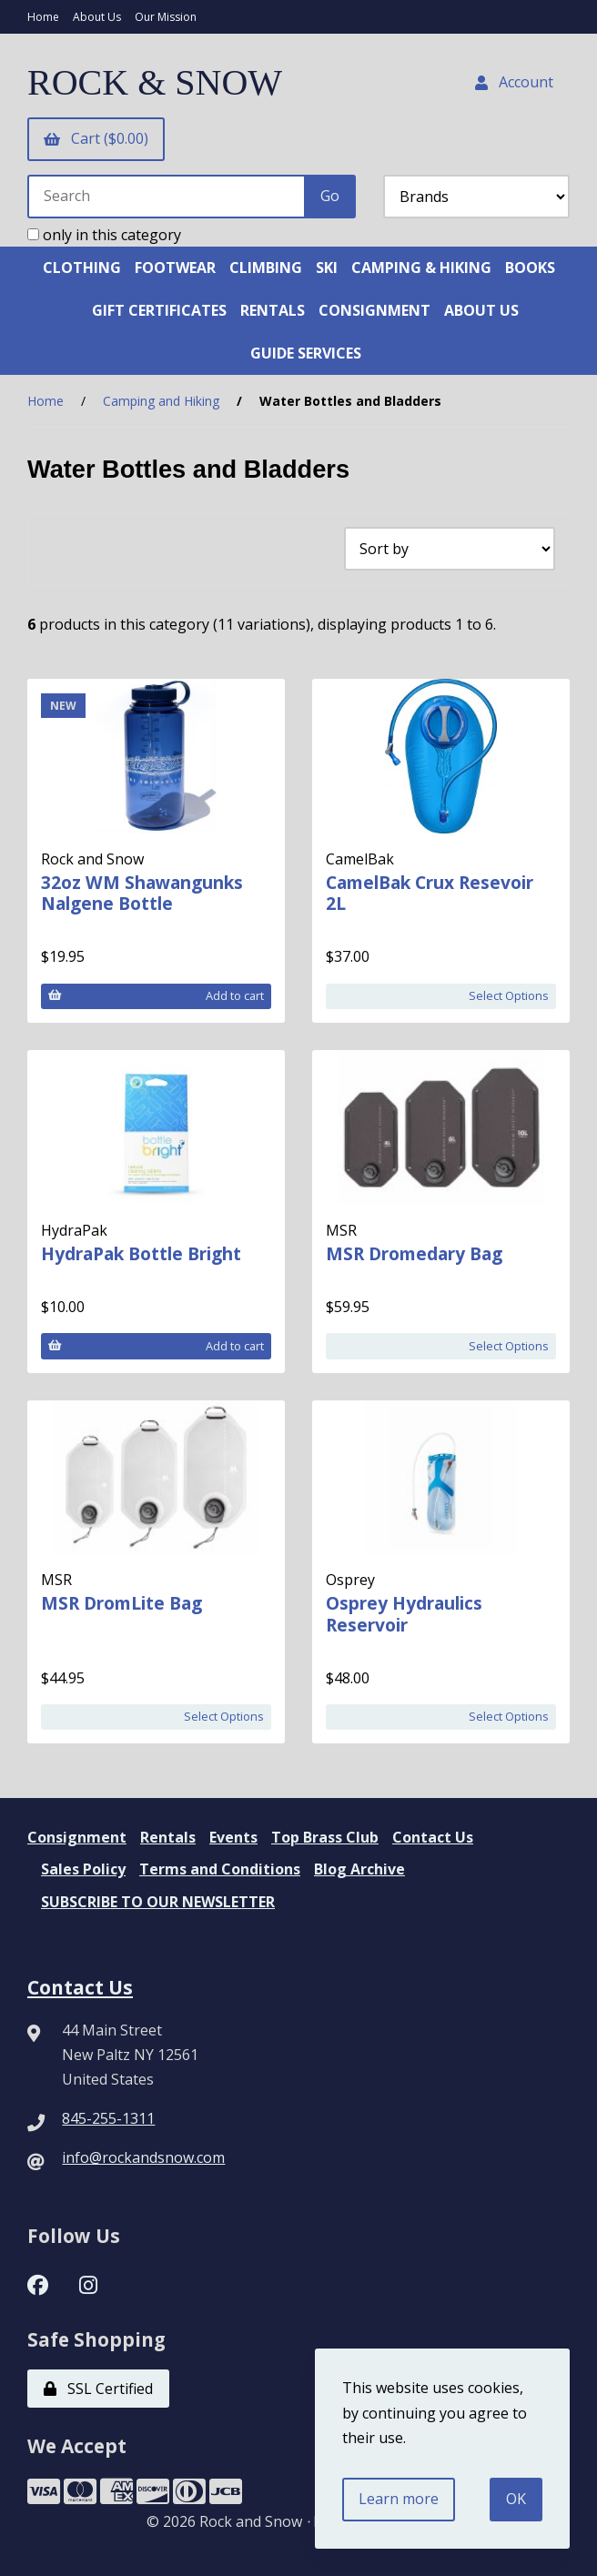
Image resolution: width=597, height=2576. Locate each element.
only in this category (104, 235)
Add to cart (155, 995)
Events (233, 1837)
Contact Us (432, 1837)
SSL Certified (98, 2389)
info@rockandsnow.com (143, 2157)
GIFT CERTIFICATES (159, 310)
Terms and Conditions (219, 1869)
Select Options (509, 995)
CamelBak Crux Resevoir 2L (429, 892)
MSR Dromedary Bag (414, 1253)
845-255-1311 (108, 2118)
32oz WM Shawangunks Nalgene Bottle (142, 892)
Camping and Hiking (161, 400)
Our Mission (166, 17)
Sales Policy (83, 1869)
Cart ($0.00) (96, 138)
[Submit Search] (330, 196)
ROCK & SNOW (154, 82)
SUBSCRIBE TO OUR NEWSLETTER (158, 1902)
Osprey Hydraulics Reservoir (404, 1613)
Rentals (168, 1837)
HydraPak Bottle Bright (141, 1253)
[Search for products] (167, 196)
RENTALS (272, 310)
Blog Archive (359, 1869)
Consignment (76, 1837)
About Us (97, 17)
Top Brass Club (325, 1837)
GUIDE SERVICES (305, 353)
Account (514, 82)
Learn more (399, 2499)
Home (43, 17)
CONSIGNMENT (374, 310)
